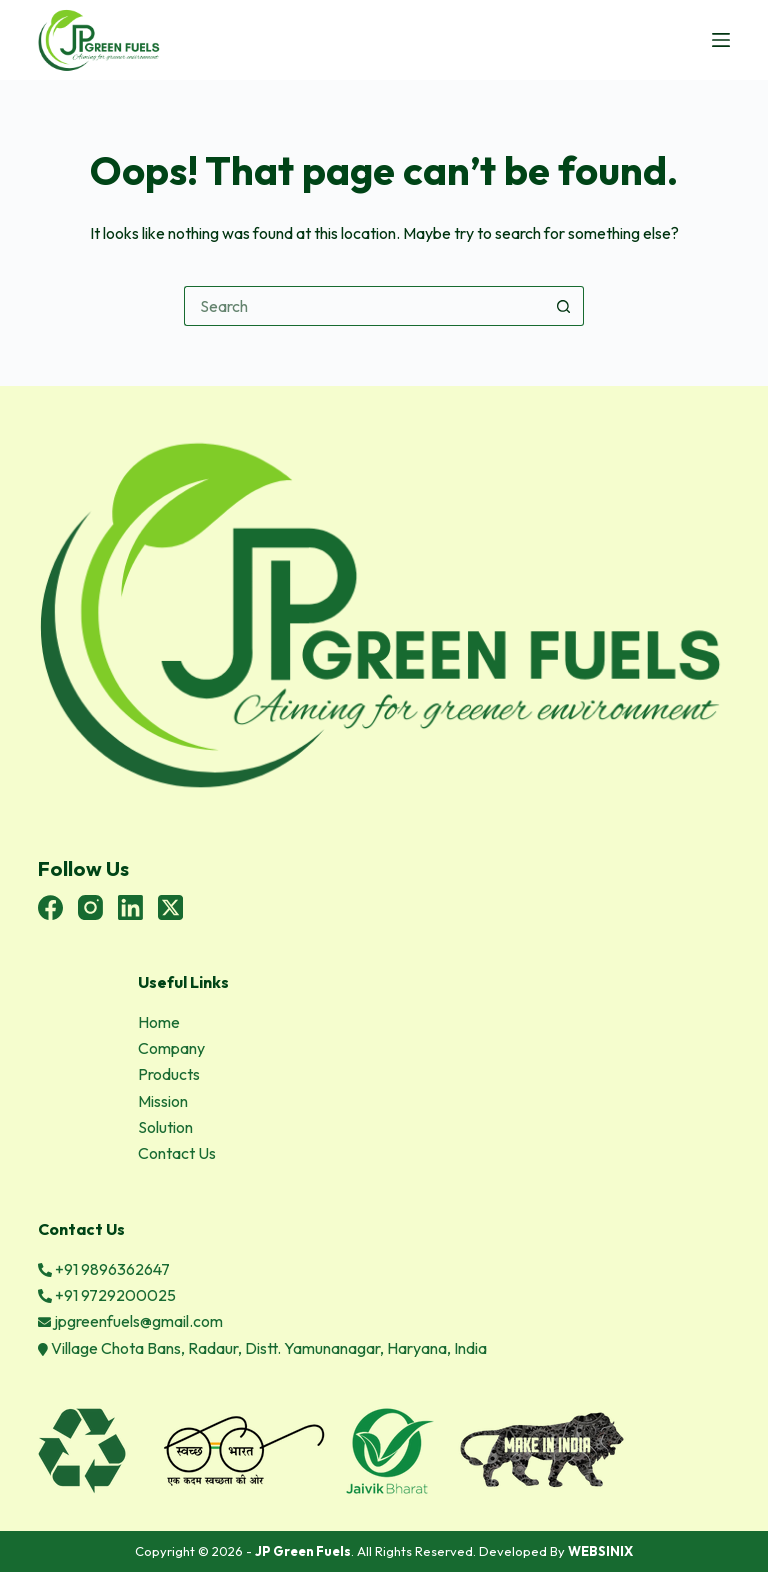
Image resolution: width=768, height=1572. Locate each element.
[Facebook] (50, 907)
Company (171, 1048)
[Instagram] (90, 907)
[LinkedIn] (130, 907)
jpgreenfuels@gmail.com (130, 1321)
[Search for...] (364, 306)
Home (159, 1022)
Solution (165, 1127)
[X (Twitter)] (170, 907)
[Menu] (721, 40)
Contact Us (177, 1153)
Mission (163, 1101)
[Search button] (564, 306)
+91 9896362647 (104, 1269)
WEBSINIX (600, 1551)
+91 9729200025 (107, 1295)
